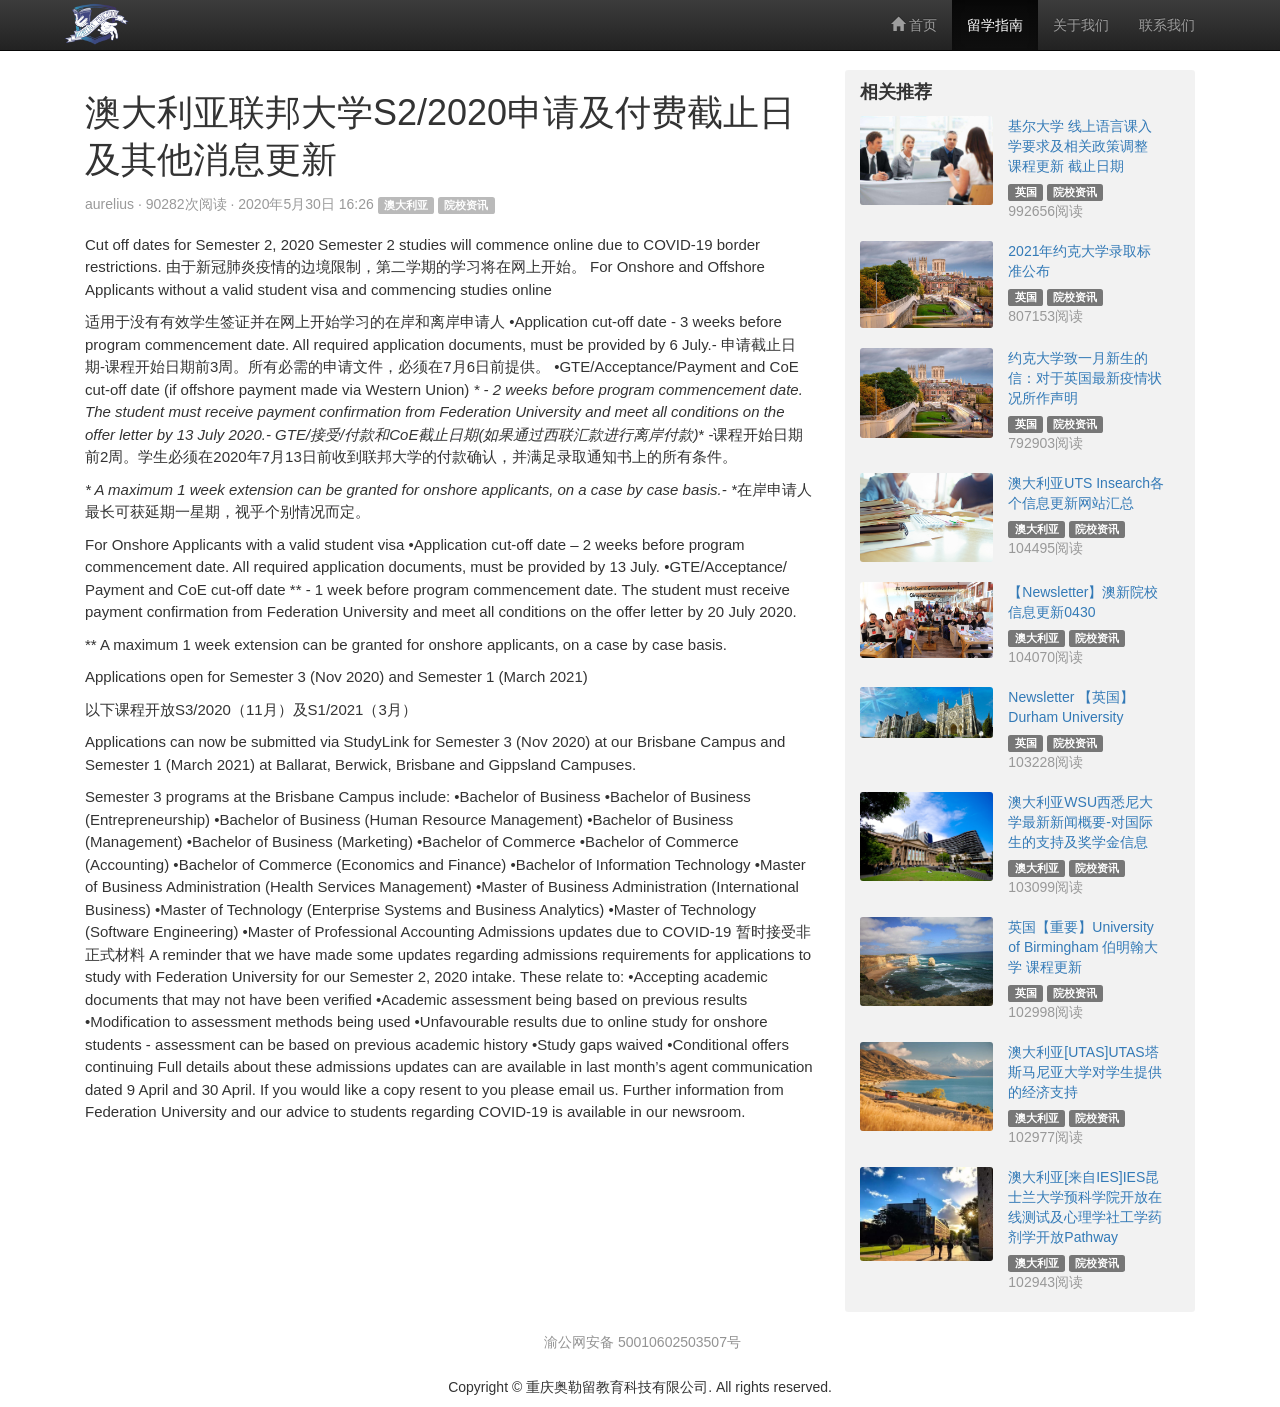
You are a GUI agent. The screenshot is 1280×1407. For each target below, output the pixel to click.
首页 (914, 25)
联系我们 (1167, 25)
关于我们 (1081, 25)
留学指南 (995, 25)
